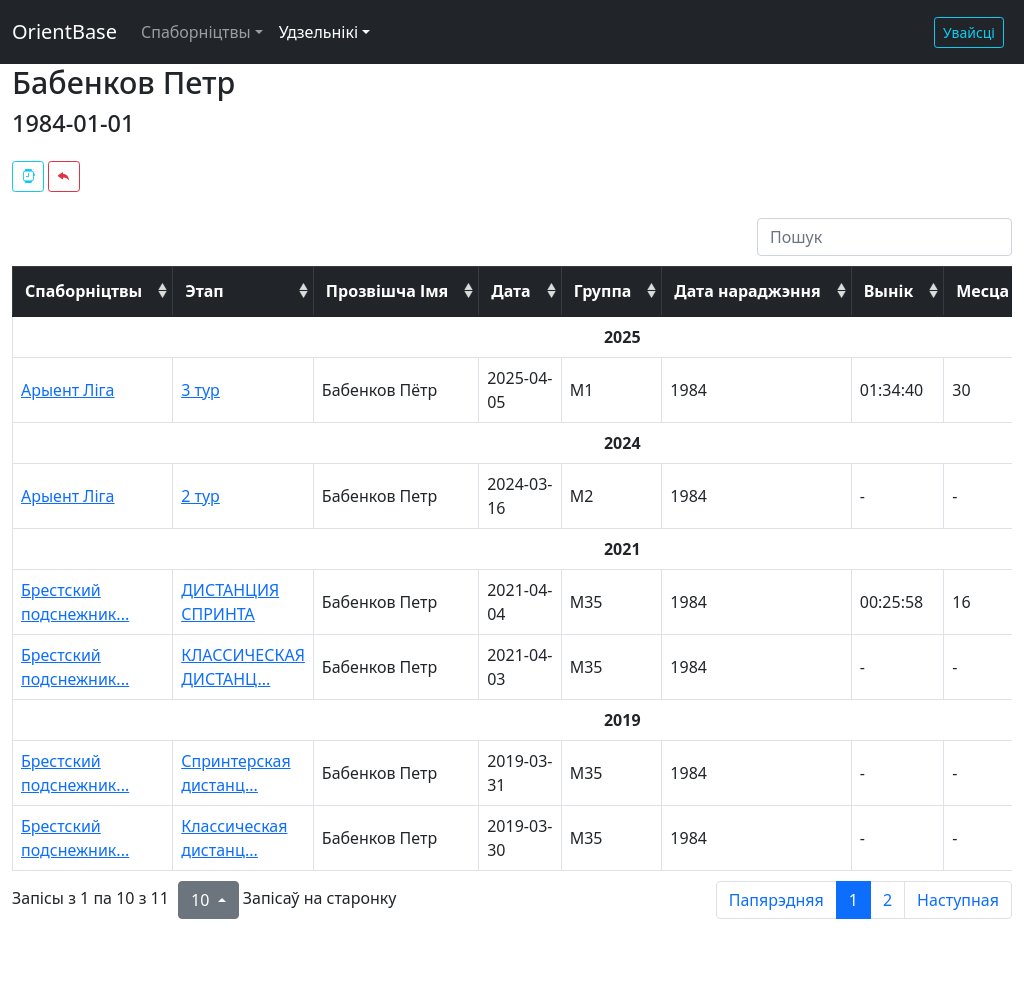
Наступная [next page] (958, 900)
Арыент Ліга (68, 390)
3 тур (200, 390)
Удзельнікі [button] (318, 32)
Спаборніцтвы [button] (196, 32)
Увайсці (969, 32)
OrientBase (64, 31)
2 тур (200, 496)
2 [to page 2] (887, 900)
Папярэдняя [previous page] (776, 900)
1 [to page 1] (853, 900)
